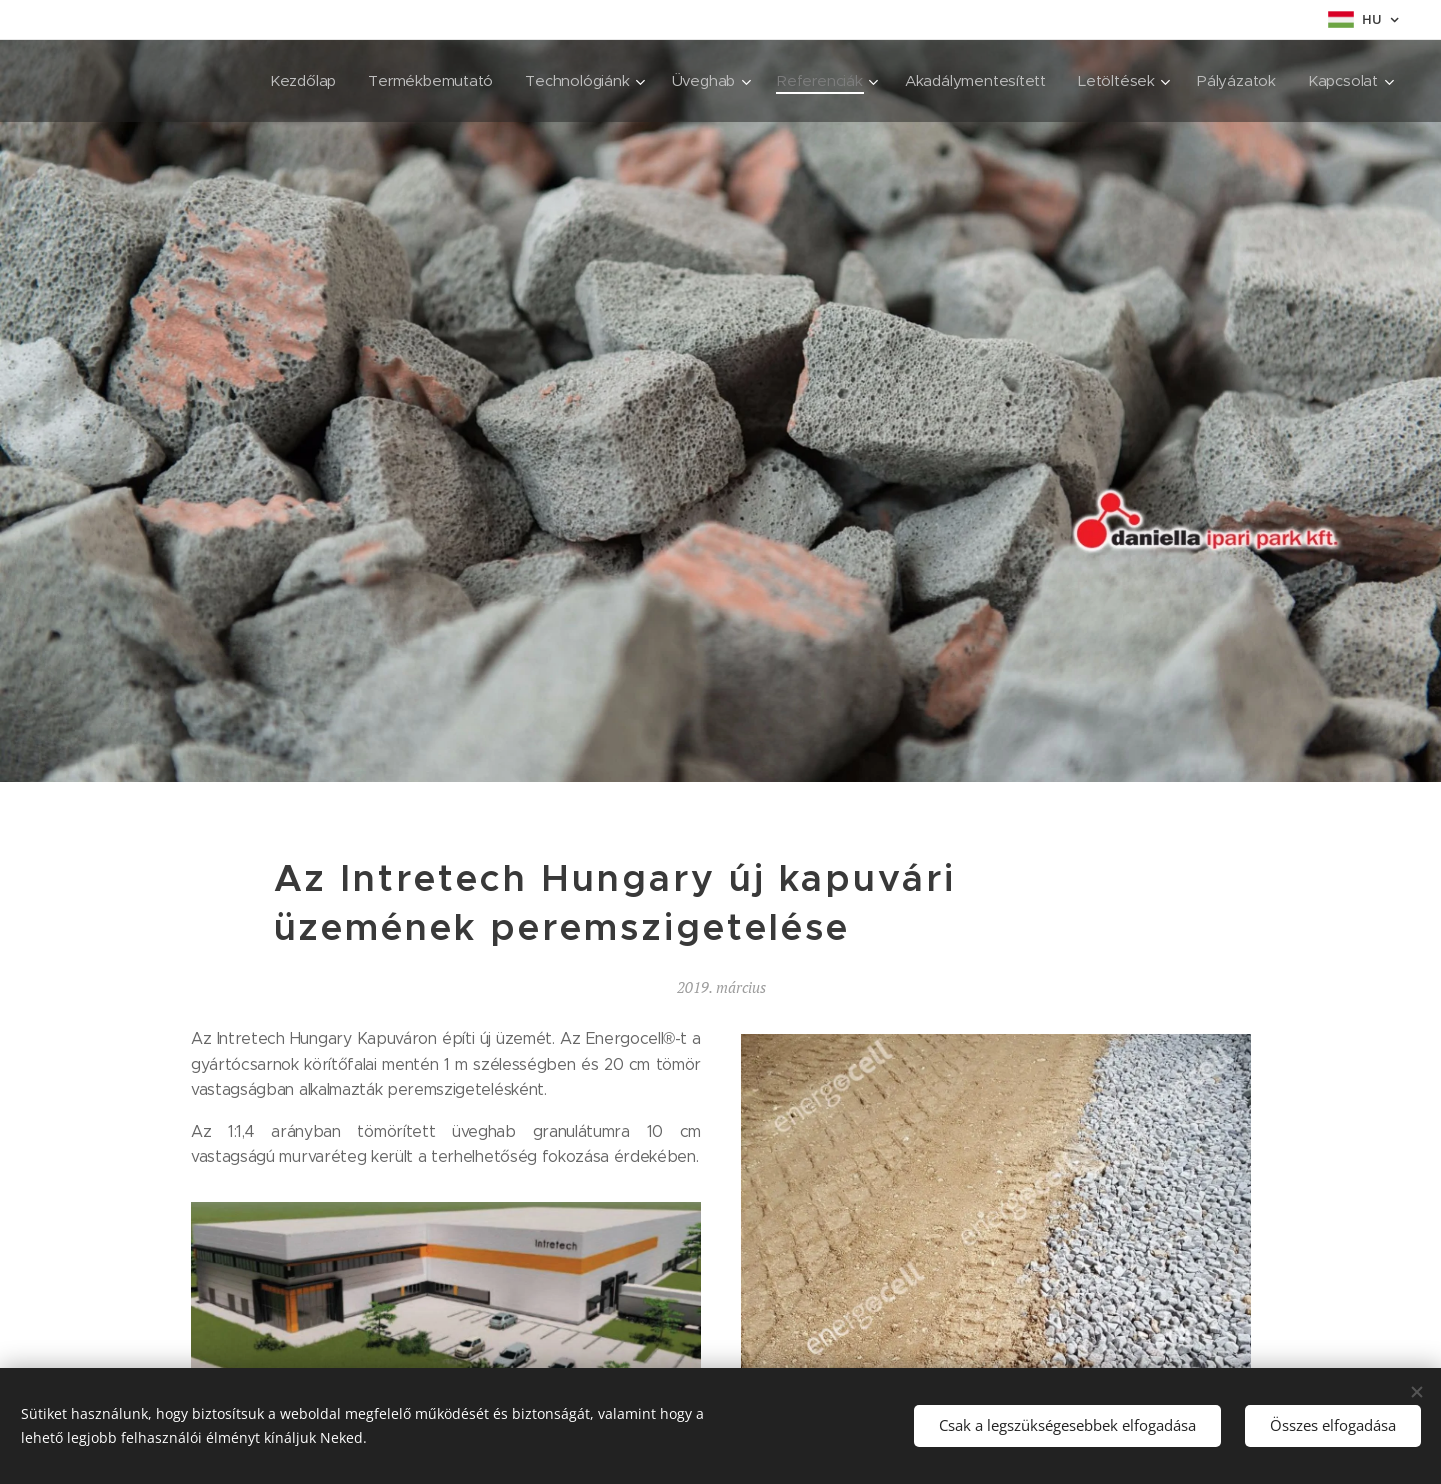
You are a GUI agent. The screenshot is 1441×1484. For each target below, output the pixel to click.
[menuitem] (288, 81)
